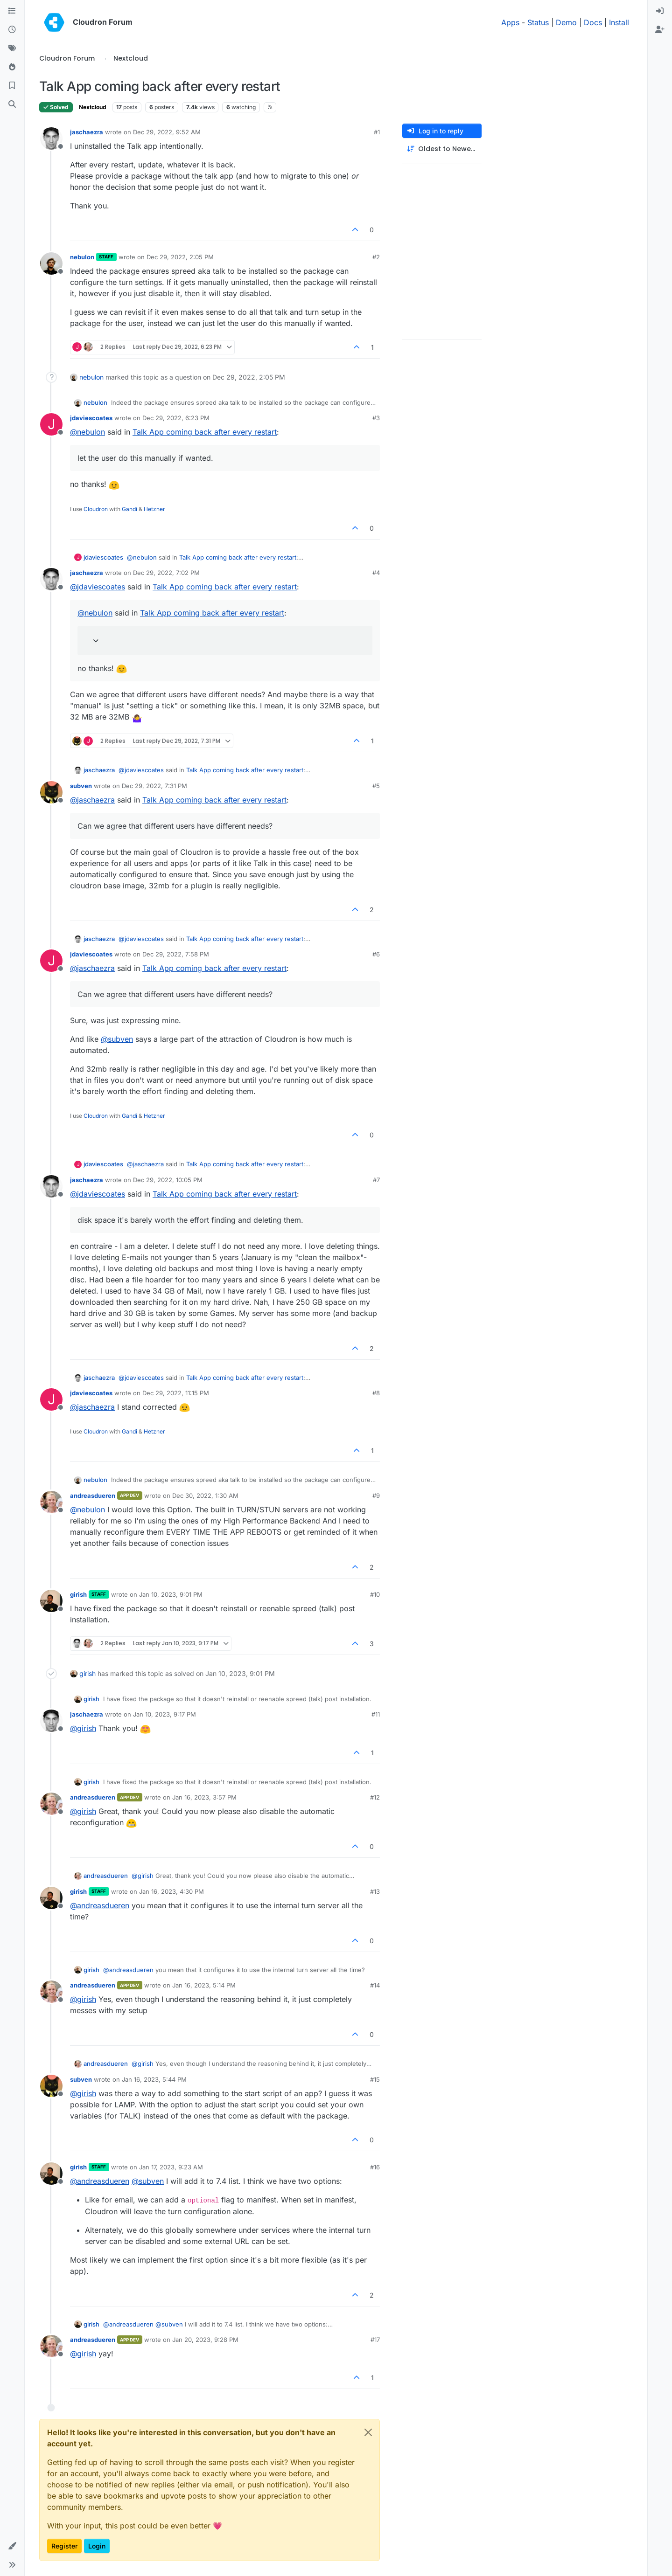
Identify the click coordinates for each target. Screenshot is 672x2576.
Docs (593, 22)
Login (96, 2546)
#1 (377, 132)
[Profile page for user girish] (51, 1601)
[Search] (12, 104)
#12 (375, 1797)
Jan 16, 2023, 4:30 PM (171, 1891)
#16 (375, 2167)
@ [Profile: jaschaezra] (92, 799)
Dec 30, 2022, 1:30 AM (205, 1495)
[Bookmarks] (12, 85)
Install (619, 22)
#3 (376, 418)
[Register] (659, 29)
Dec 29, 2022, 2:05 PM (180, 257)
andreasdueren (92, 1495)
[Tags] (12, 48)
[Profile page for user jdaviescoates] (51, 424)
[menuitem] (659, 11)
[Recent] (12, 29)
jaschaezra (86, 132)
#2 (376, 257)
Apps (510, 22)
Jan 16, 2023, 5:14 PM (204, 1985)
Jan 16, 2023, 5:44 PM (154, 2079)
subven (81, 785)
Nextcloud (92, 107)
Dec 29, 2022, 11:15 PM (175, 1393)
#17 (375, 2339)
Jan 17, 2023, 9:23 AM (171, 2167)
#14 (375, 1985)
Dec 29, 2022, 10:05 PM (168, 1180)
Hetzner (154, 509)
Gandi (129, 509)
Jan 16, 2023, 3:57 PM (204, 1797)
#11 (375, 1714)
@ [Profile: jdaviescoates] (97, 586)
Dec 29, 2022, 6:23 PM (176, 418)
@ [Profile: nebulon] (87, 431)
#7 (376, 1180)
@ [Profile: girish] (83, 1728)
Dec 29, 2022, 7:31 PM (154, 785)
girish (78, 1594)
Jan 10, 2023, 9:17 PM (164, 1714)
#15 (375, 2079)
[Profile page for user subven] (51, 792)
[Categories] (12, 11)
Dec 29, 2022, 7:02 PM (166, 572)
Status (538, 22)
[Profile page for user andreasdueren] (51, 1502)
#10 (375, 1594)
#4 (376, 572)
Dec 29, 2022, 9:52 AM (167, 132)
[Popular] (12, 67)
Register (64, 2546)
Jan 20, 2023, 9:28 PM (205, 2339)
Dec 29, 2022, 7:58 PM (175, 954)
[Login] (659, 11)
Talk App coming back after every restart (205, 431)
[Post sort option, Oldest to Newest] (442, 149)
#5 (376, 785)
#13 (375, 1891)
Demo (566, 22)
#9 (376, 1495)
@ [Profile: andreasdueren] (99, 1905)
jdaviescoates (91, 418)
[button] (12, 2546)
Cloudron (96, 509)
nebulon (82, 257)
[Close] (368, 2432)
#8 (376, 1393)
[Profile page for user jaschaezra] (51, 138)
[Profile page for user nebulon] (51, 263)
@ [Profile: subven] (117, 1039)
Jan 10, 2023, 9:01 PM (171, 1594)
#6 (376, 954)
